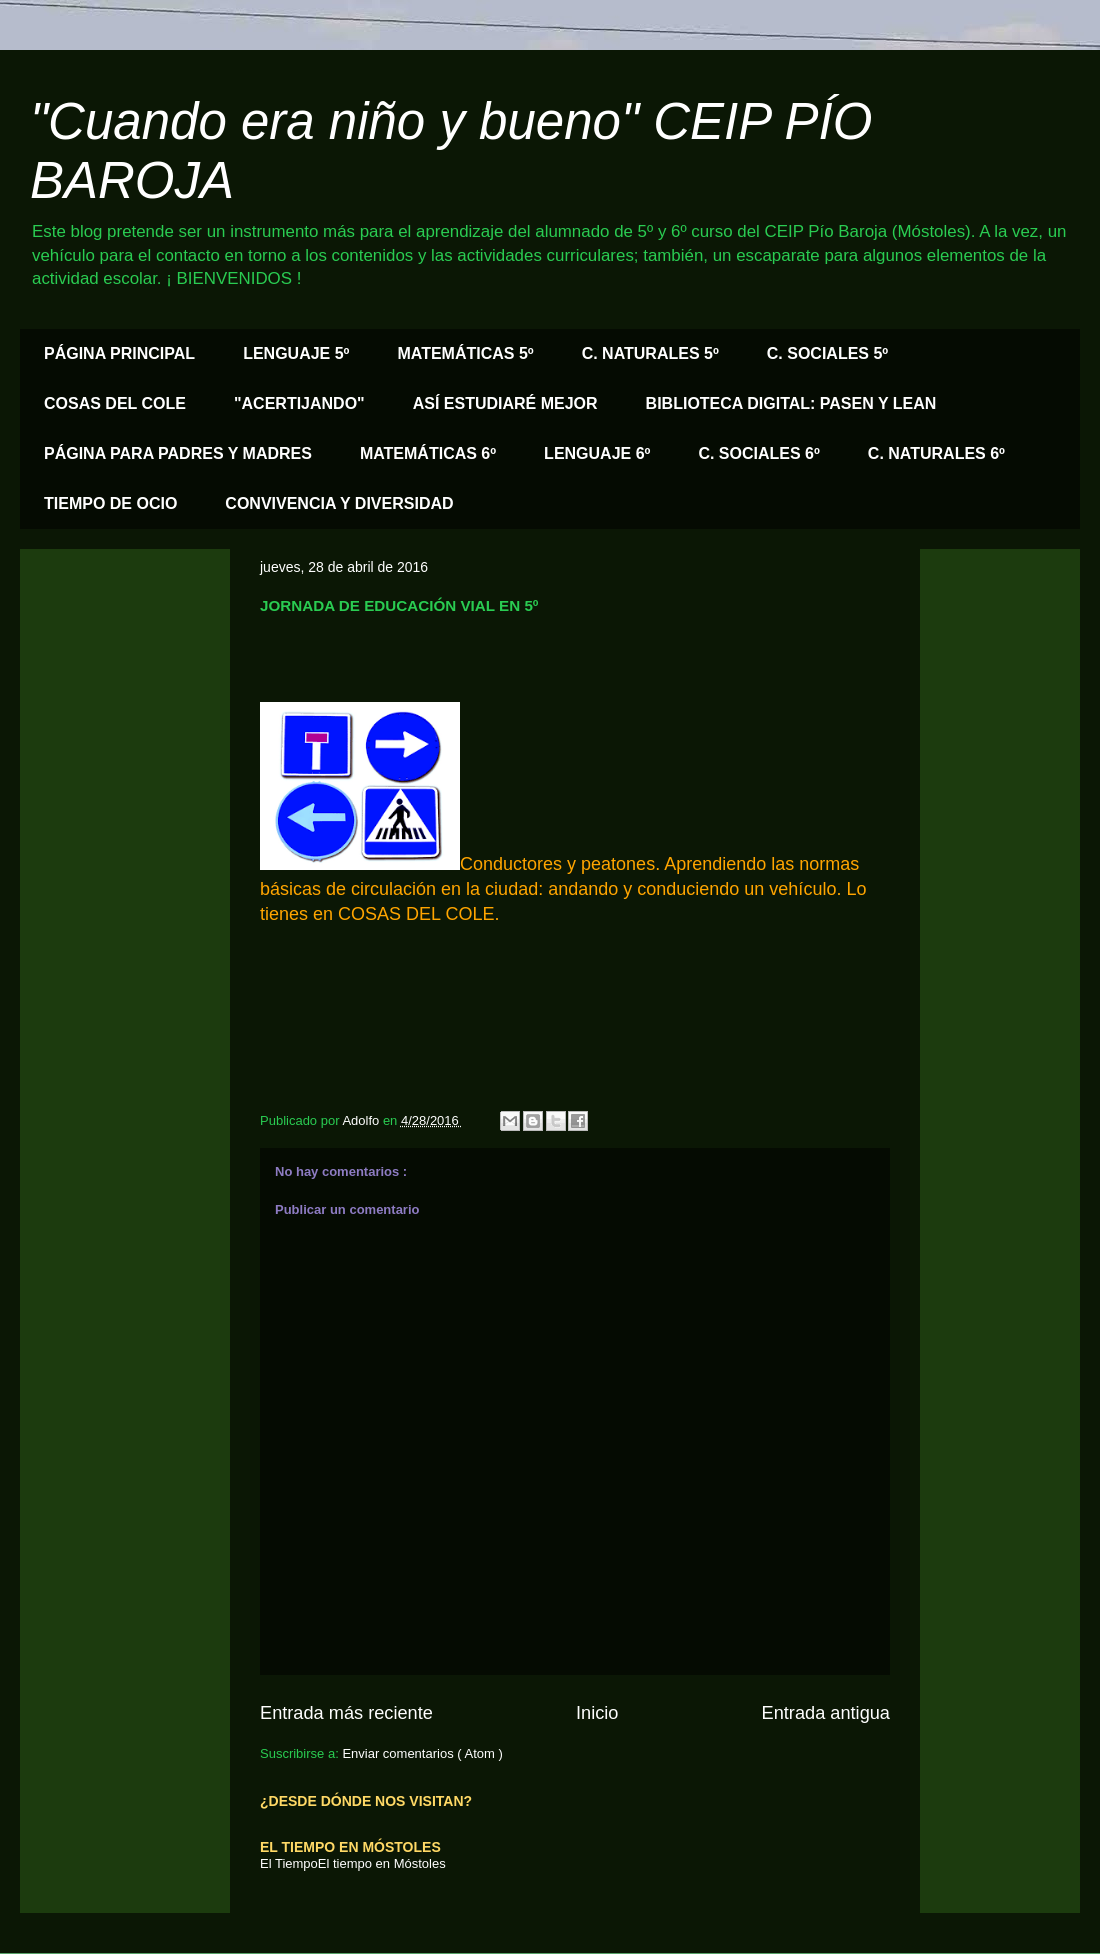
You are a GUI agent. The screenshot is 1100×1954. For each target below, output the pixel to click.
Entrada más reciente (346, 1713)
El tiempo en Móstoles (382, 1863)
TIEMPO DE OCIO (110, 503)
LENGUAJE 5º (296, 353)
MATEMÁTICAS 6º (428, 453)
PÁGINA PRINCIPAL (119, 353)
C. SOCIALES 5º (827, 353)
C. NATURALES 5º (650, 353)
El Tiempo (289, 1863)
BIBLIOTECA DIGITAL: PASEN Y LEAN (791, 403)
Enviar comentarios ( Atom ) (422, 1753)
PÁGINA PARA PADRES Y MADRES (178, 453)
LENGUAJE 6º (597, 453)
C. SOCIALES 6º (758, 453)
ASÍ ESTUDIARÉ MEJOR (505, 403)
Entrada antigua (826, 1713)
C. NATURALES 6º (936, 453)
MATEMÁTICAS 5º (465, 353)
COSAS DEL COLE (115, 403)
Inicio (597, 1713)
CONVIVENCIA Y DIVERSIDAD (339, 503)
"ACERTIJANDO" (299, 403)
